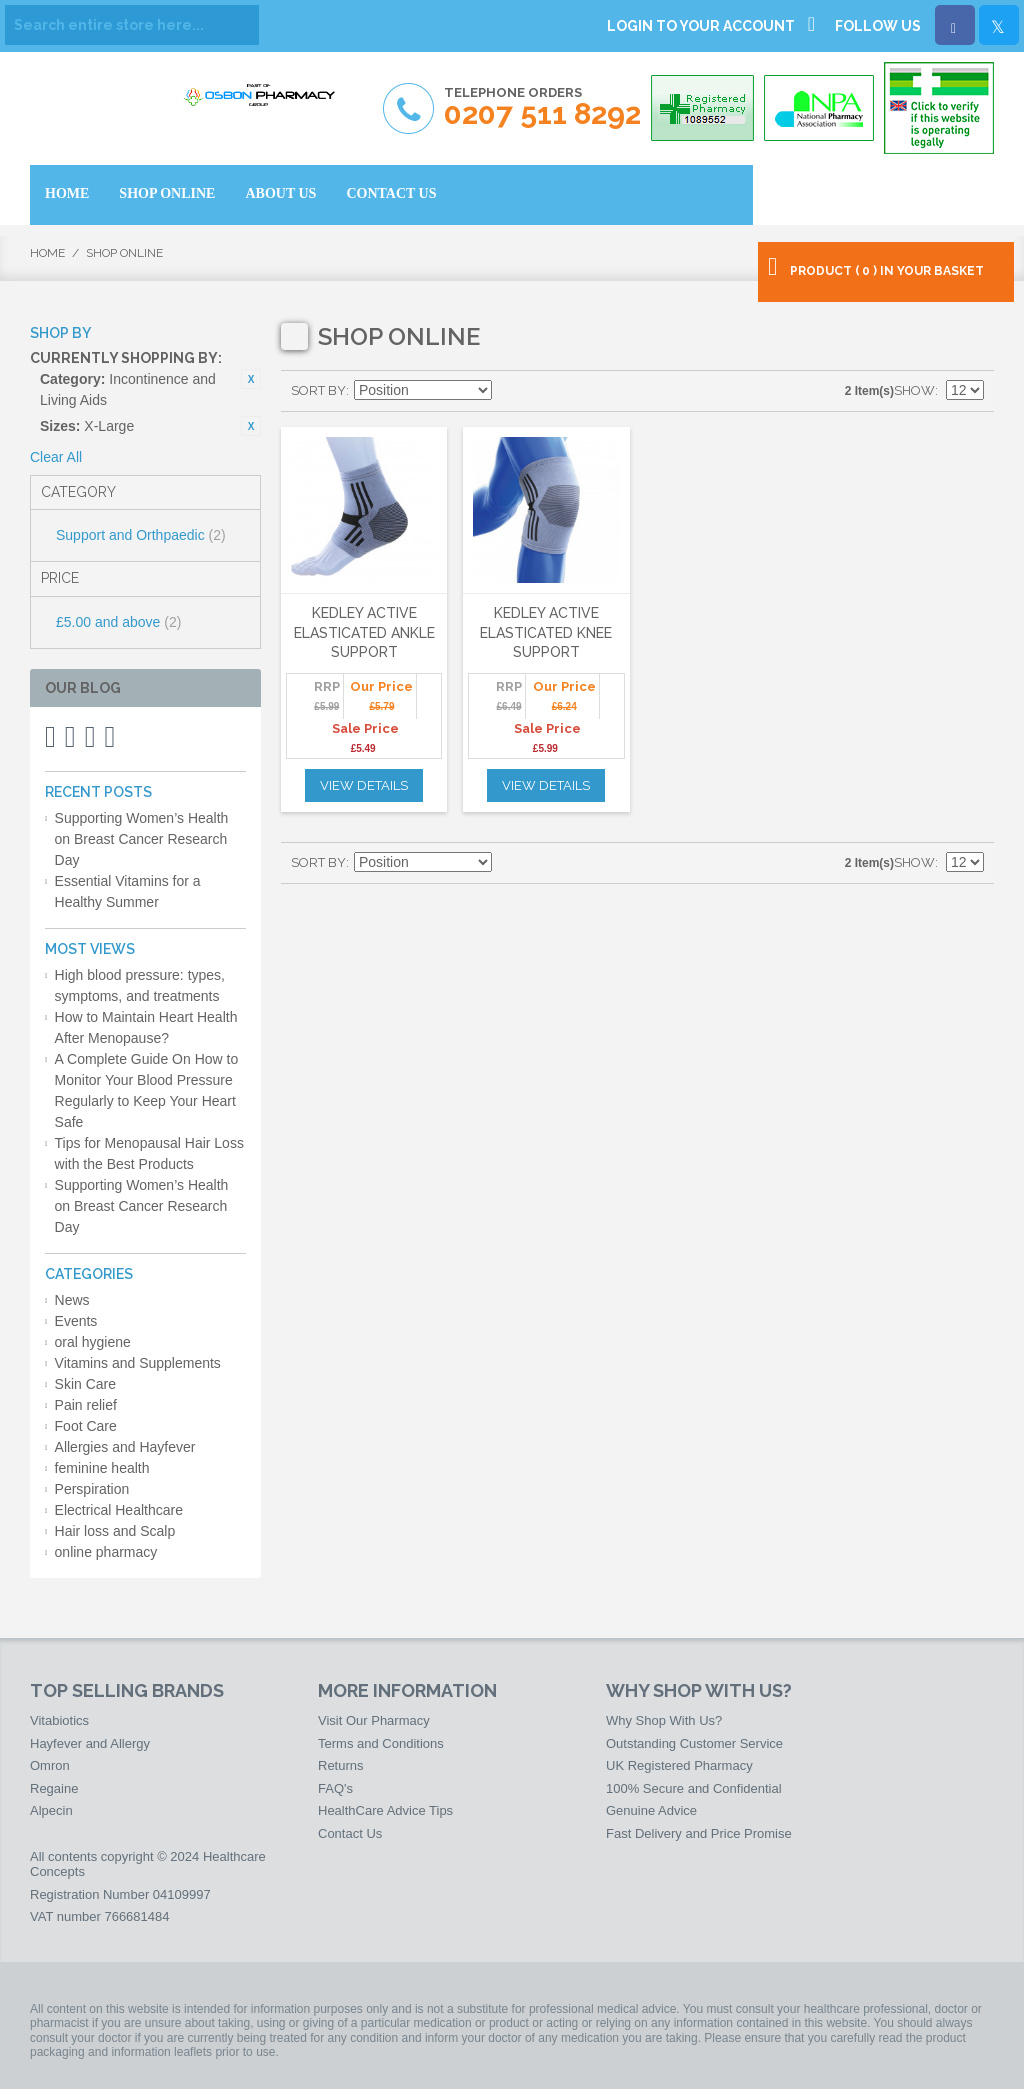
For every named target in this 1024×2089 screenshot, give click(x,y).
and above (118, 622)
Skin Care (85, 1384)
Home (47, 253)
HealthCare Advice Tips (385, 1810)
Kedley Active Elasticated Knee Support (546, 632)
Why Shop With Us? (664, 1720)
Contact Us (350, 1833)
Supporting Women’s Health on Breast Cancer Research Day (142, 839)
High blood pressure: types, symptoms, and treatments (140, 985)
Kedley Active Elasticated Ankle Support (364, 632)
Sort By (318, 390)
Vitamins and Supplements (138, 1363)
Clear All (56, 457)
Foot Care (86, 1426)
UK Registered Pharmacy (679, 1765)
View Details (364, 785)
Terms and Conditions (381, 1743)
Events (76, 1321)
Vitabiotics (59, 1720)
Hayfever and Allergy (90, 1743)
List (580, 391)
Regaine (54, 1788)
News (72, 1300)
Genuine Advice (651, 1810)
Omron (50, 1765)
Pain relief (86, 1405)
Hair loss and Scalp (115, 1531)
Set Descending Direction (510, 391)
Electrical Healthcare (119, 1510)
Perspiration (92, 1489)
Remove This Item (251, 379)
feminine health (102, 1468)
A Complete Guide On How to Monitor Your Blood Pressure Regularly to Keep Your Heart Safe (147, 1090)
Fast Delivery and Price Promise (699, 1833)
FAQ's (335, 1788)
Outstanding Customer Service (694, 1743)
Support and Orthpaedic (141, 535)
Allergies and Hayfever (125, 1447)
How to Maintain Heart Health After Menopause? (146, 1027)
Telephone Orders (542, 107)
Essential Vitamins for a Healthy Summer (128, 891)
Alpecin (51, 1810)
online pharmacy (106, 1552)
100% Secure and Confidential (694, 1788)
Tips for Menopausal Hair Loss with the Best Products (149, 1153)
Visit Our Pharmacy (374, 1720)
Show (914, 390)
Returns (341, 1765)
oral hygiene (93, 1342)
